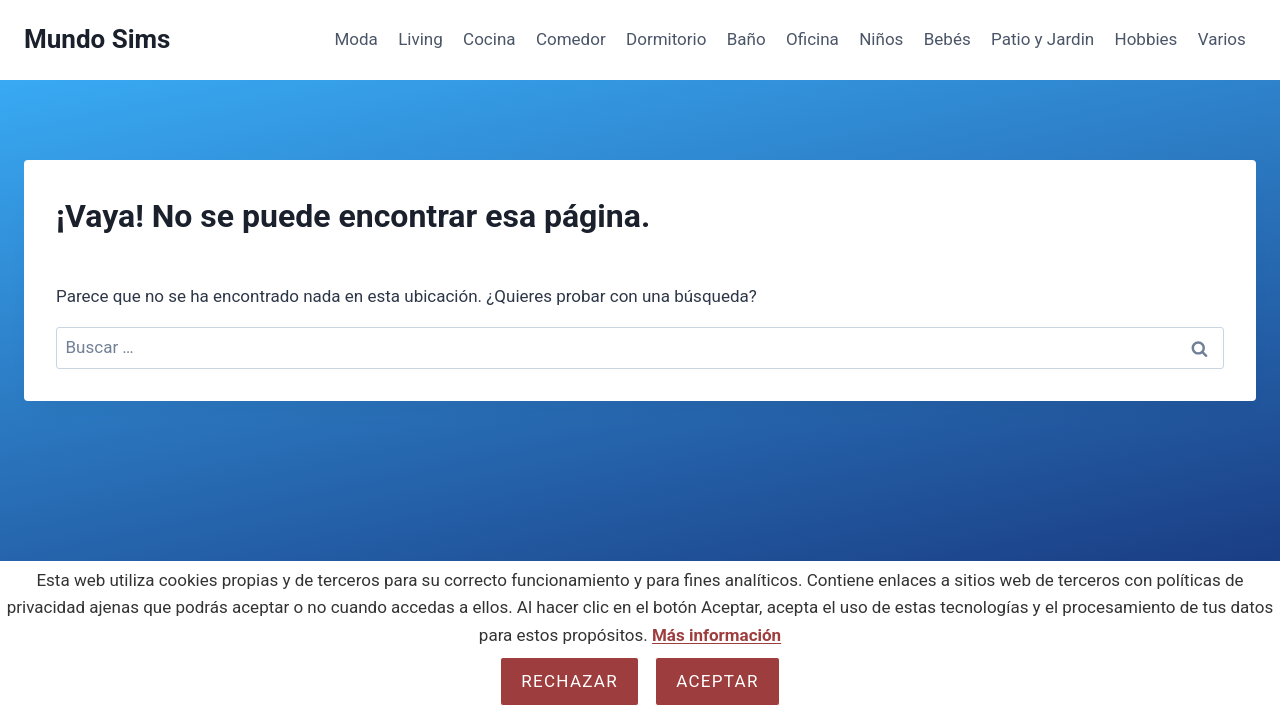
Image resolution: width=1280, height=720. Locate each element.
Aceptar (717, 681)
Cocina (489, 39)
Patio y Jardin (1042, 39)
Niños (881, 39)
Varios (1222, 39)
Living (420, 39)
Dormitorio (666, 39)
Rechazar (569, 681)
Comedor (571, 39)
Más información (716, 635)
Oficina (812, 39)
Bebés (947, 39)
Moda (355, 39)
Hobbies (1146, 39)
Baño (746, 39)
